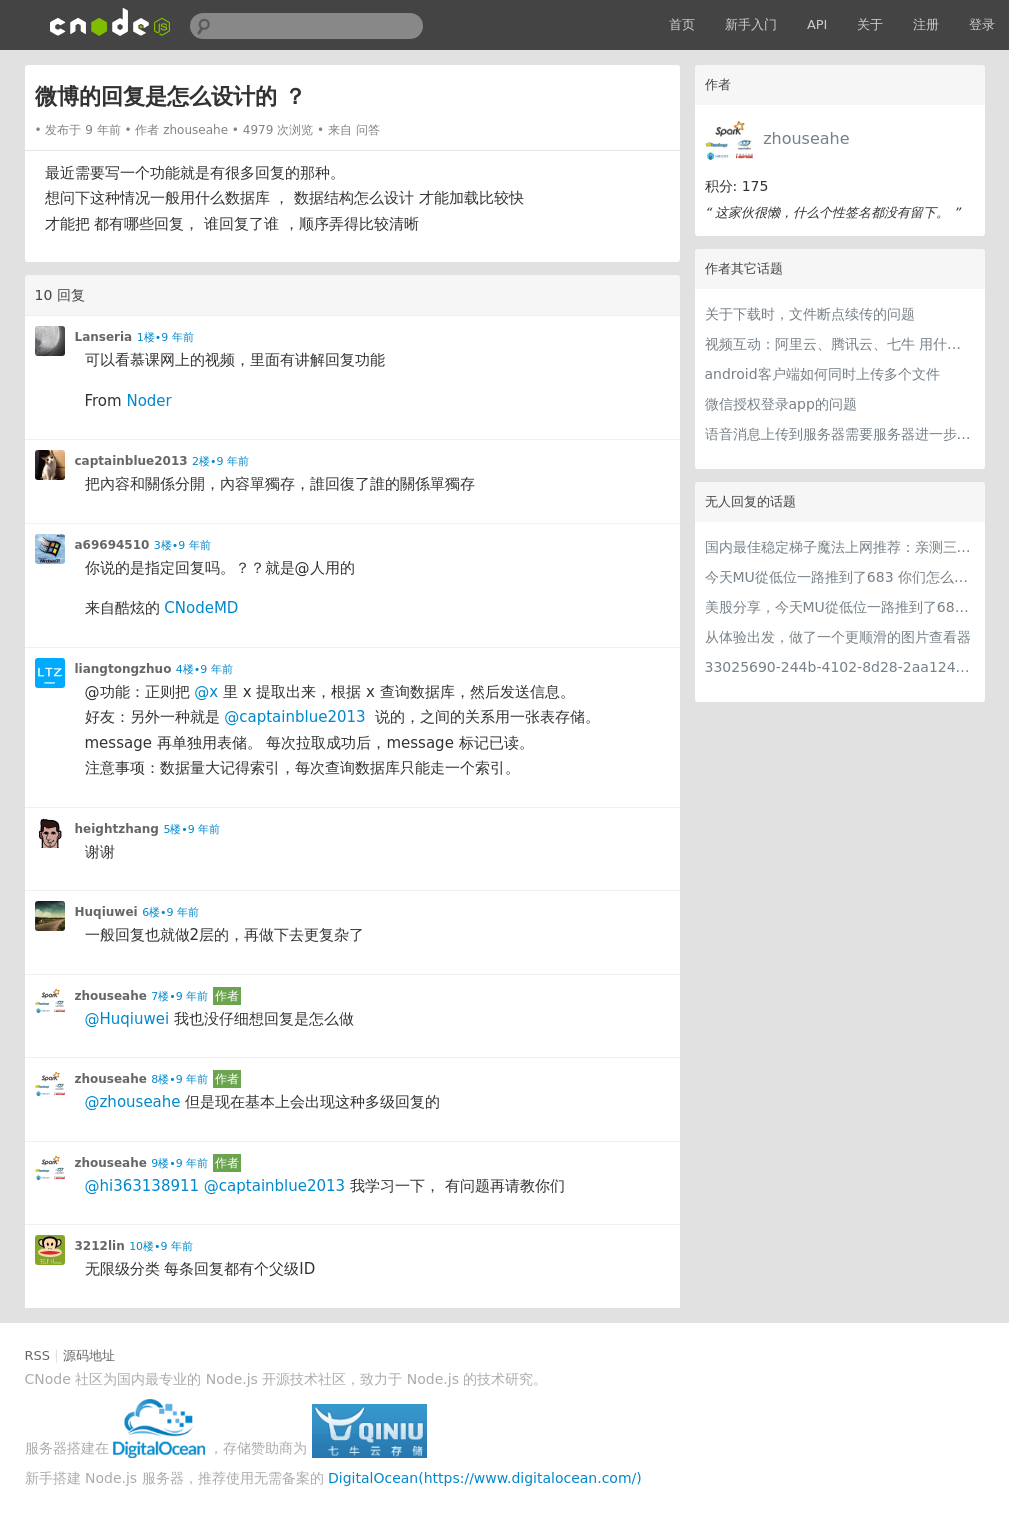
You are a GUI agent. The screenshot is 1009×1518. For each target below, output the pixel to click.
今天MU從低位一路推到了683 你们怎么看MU (840, 577)
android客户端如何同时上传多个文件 (822, 374)
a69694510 (112, 545)
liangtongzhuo (123, 669)
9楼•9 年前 (179, 1163)
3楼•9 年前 (182, 545)
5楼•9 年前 (191, 829)
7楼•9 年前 (179, 996)
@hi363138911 (142, 1186)
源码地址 (89, 1355)
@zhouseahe (133, 1102)
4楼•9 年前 (204, 669)
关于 (870, 24)
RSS (38, 1355)
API (817, 24)
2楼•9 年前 (220, 461)
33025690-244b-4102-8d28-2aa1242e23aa (840, 667)
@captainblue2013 (294, 717)
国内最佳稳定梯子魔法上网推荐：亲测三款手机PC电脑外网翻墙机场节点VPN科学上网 (840, 547)
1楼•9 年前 (165, 337)
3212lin (100, 1246)
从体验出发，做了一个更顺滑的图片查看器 (838, 637)
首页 (682, 24)
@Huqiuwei (127, 1019)
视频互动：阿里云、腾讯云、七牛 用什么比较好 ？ (840, 344)
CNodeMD (201, 608)
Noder (148, 401)
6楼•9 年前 (170, 912)
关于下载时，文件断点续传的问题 (810, 314)
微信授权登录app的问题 (781, 404)
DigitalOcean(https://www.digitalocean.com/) (485, 1478)
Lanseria (104, 337)
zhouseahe (806, 138)
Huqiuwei (106, 912)
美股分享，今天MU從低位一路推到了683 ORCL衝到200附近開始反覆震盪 (840, 607)
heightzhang (117, 829)
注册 (926, 24)
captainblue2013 (131, 461)
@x (206, 692)
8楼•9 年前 (179, 1079)
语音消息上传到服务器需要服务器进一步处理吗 (840, 434)
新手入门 (751, 24)
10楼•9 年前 (161, 1246)
